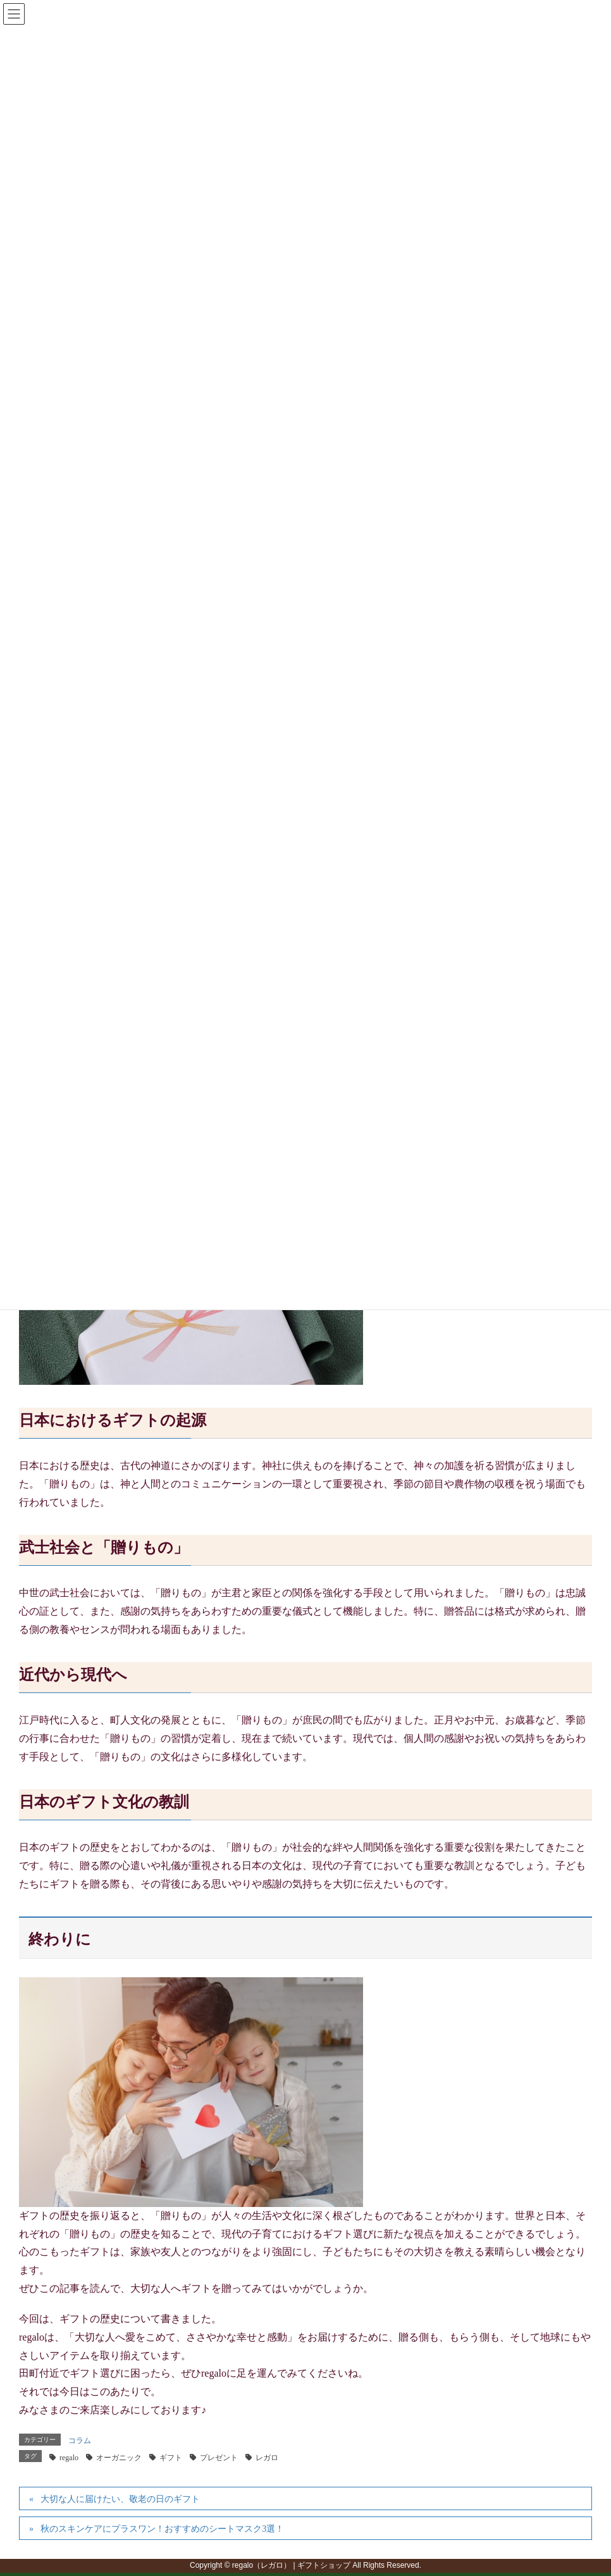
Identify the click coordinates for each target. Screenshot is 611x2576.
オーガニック (119, 2457)
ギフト (170, 2457)
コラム (79, 2440)
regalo (68, 2457)
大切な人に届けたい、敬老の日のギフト (120, 2499)
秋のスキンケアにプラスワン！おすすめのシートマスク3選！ (162, 2529)
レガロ (267, 2457)
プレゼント (219, 2457)
